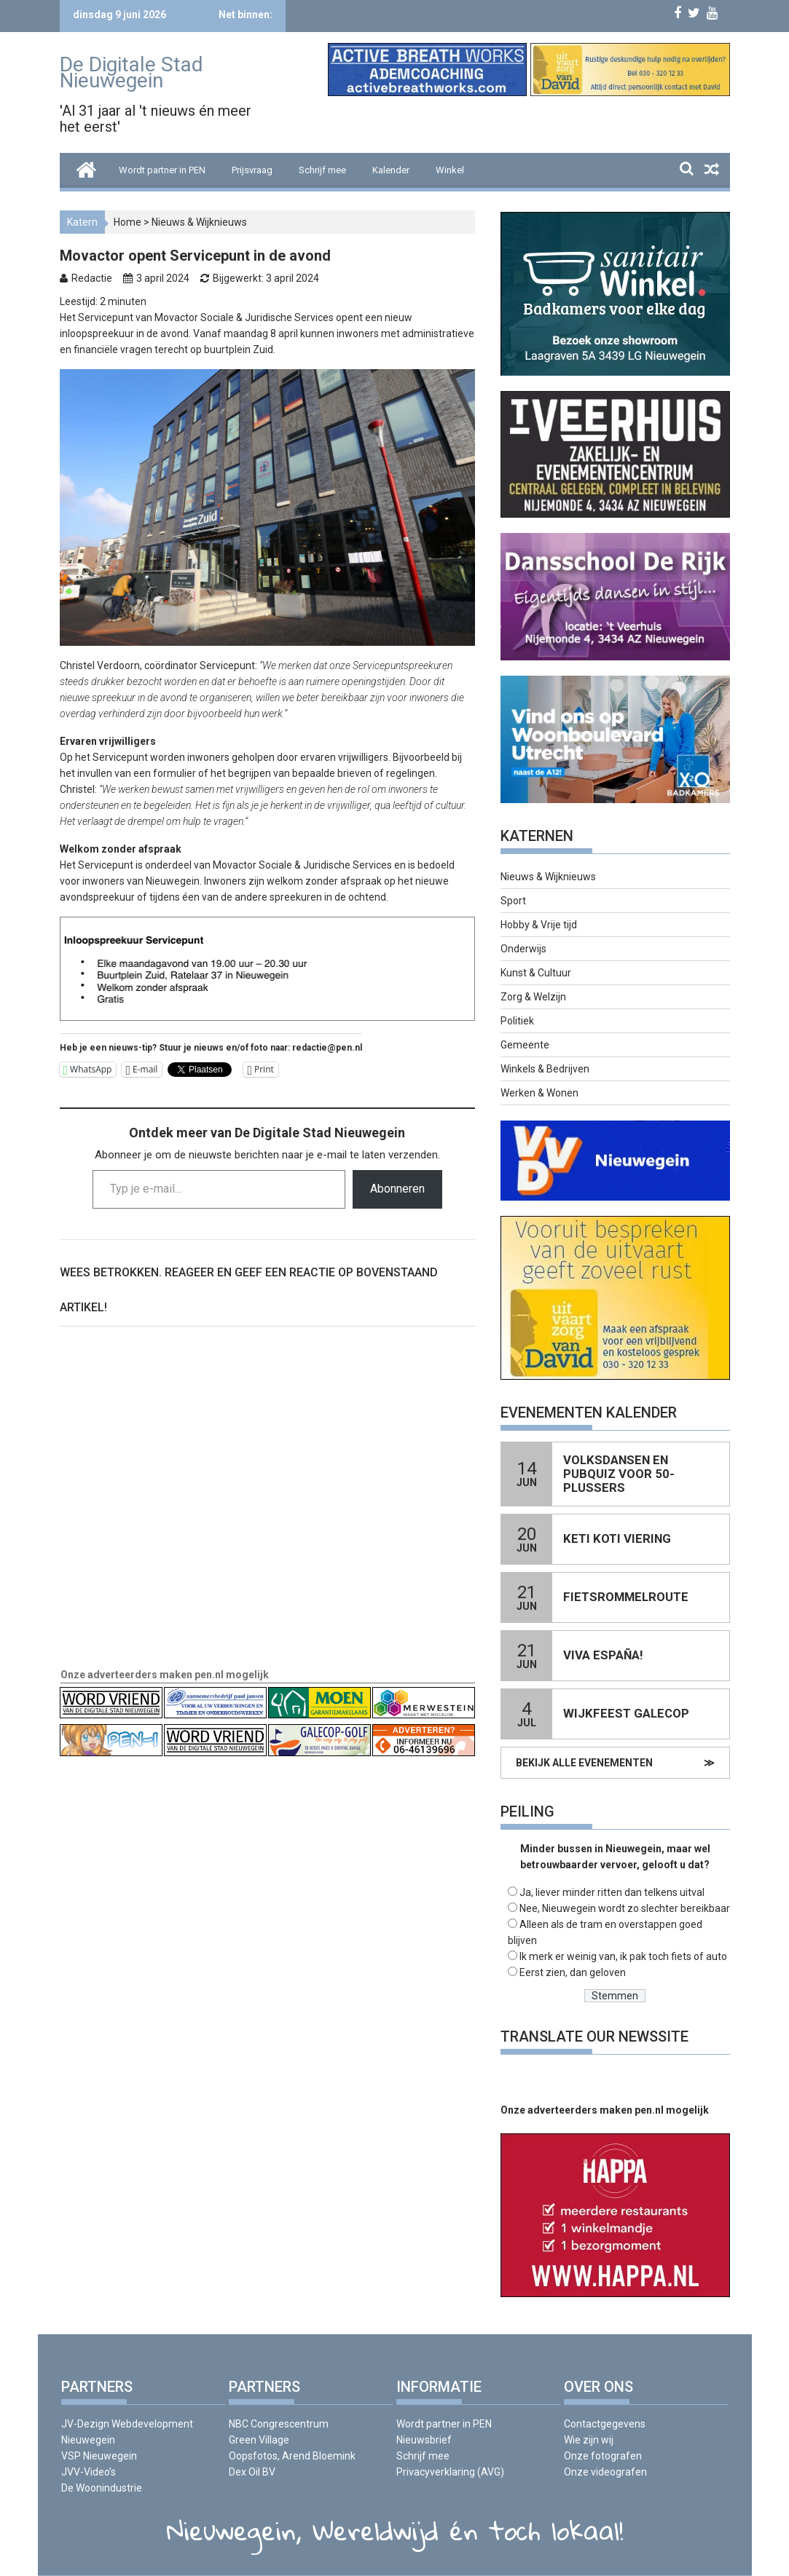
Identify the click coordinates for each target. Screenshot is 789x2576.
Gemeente (525, 1045)
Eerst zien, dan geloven (572, 1972)
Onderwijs (523, 949)
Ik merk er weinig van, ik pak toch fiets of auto (623, 1956)
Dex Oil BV (252, 2472)
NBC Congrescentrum (279, 2424)
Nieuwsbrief (424, 2440)
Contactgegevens (604, 2424)
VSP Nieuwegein (99, 2456)
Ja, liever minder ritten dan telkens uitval (611, 1892)
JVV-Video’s (88, 2472)
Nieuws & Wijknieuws (199, 222)
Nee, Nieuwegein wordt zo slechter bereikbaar (624, 1908)
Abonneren (397, 1189)
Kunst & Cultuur (536, 973)
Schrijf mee (322, 170)
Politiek (517, 1021)
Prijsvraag (252, 170)
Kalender (390, 170)
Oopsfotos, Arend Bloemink (292, 2456)
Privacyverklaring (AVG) (450, 2472)
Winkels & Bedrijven (545, 1069)
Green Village (259, 2440)
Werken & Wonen (539, 1093)
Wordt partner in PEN (162, 170)
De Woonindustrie (101, 2488)
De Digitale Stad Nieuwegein (131, 72)
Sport (513, 900)
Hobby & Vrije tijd (539, 925)
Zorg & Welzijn (533, 997)
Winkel (450, 170)
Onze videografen (605, 2472)
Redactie (91, 278)
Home (127, 222)
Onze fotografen (603, 2456)
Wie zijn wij (588, 2440)
